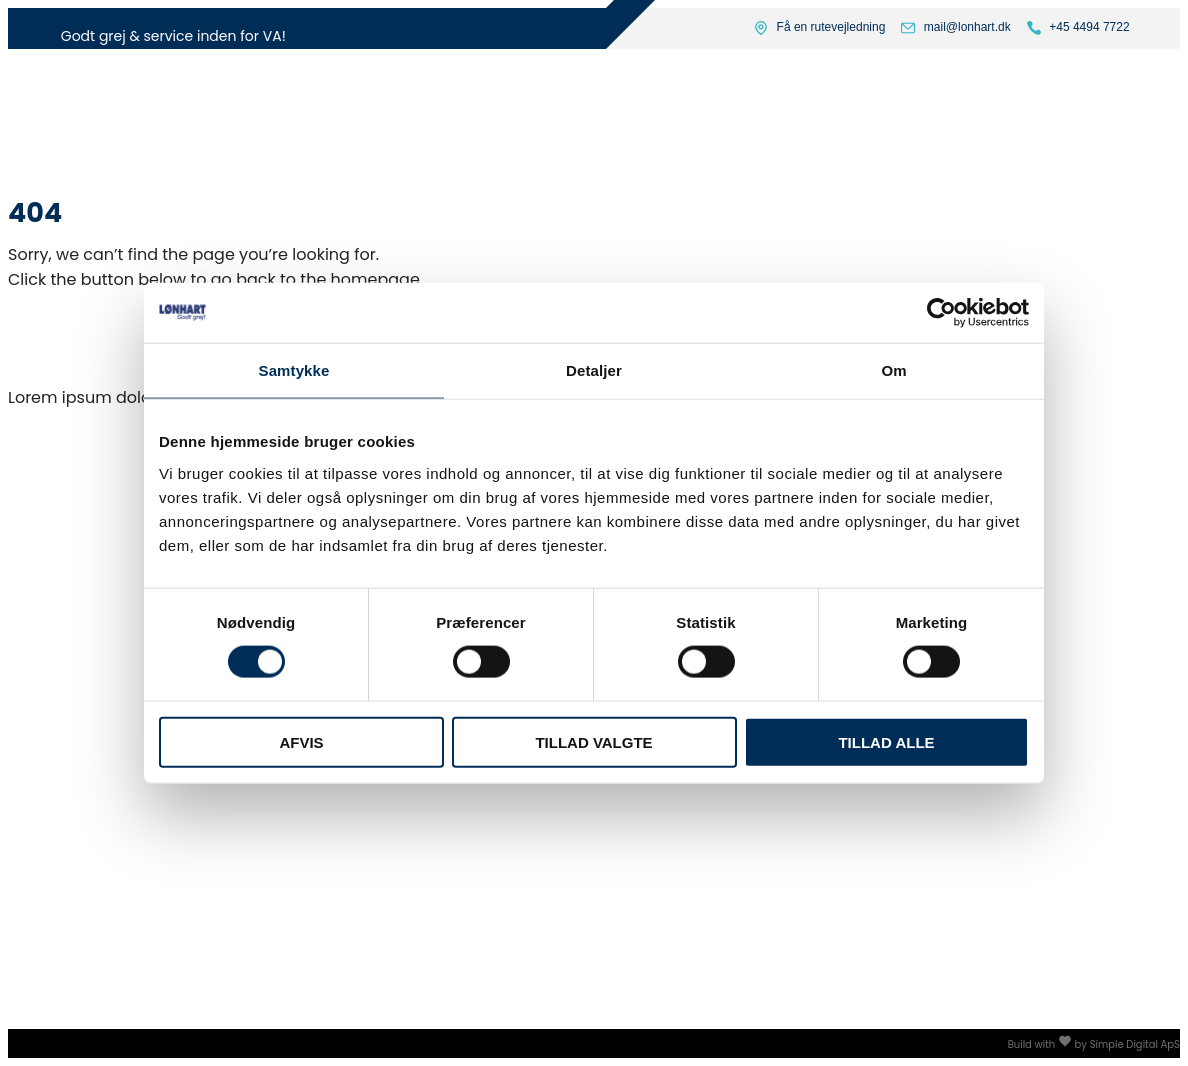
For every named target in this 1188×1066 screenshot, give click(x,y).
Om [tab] (893, 370)
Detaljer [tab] (594, 370)
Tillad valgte (593, 741)
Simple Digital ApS (1135, 1044)
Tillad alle (886, 741)
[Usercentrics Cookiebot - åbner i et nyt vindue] (941, 313)
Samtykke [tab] (294, 370)
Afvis (301, 741)
